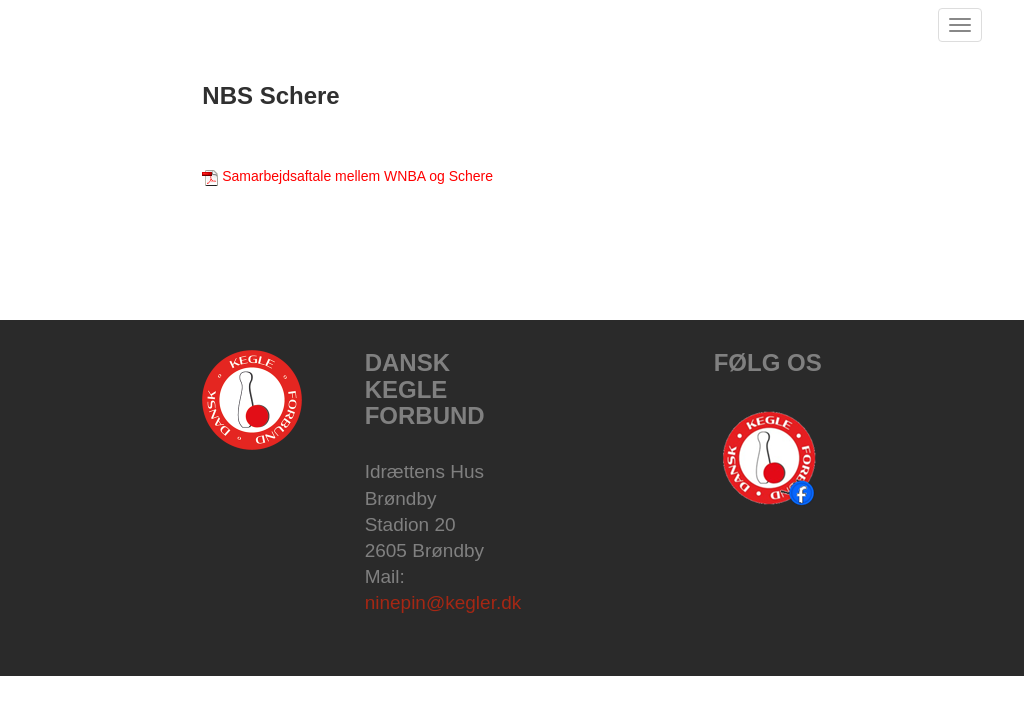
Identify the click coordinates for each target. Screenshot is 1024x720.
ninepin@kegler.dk (443, 602)
